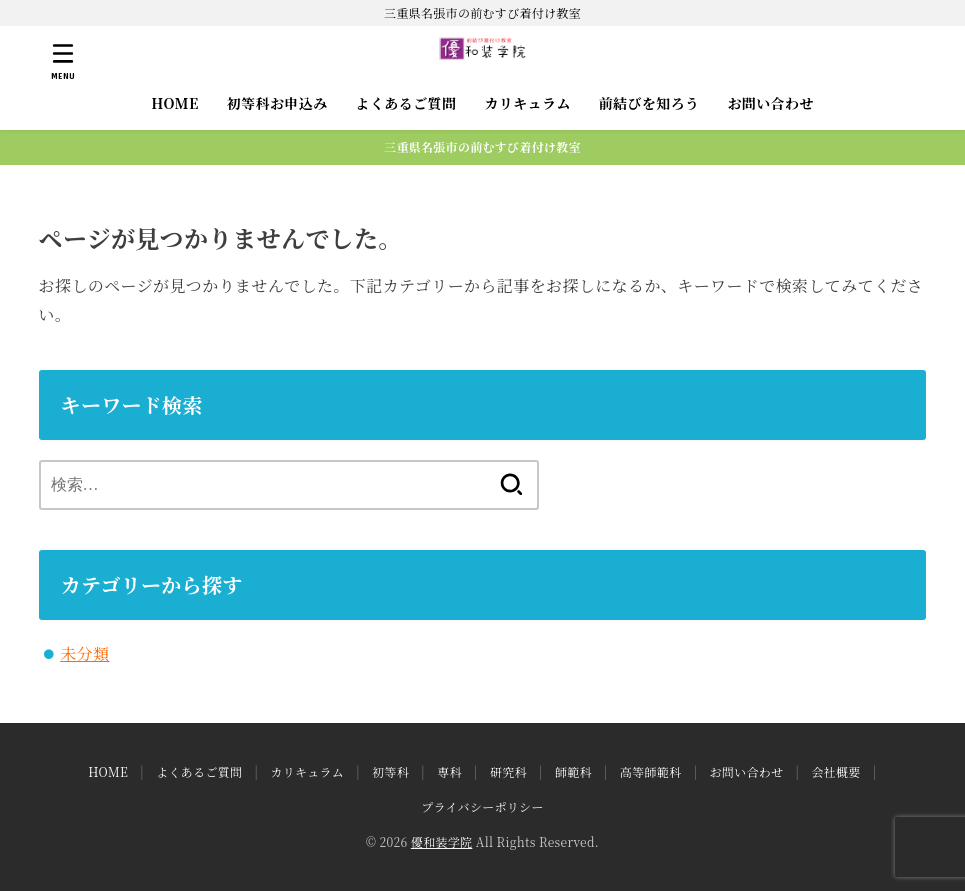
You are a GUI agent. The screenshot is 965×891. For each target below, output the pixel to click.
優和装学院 (442, 841)
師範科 (573, 771)
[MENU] (62, 62)
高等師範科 (651, 771)
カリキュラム (527, 103)
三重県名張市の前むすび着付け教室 (482, 146)
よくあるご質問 (406, 103)
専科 (449, 771)
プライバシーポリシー (482, 806)
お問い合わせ (770, 103)
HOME (175, 103)
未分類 (84, 653)
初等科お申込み (277, 103)
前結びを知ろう (649, 103)
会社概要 (835, 771)
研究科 (508, 771)
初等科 (390, 771)
